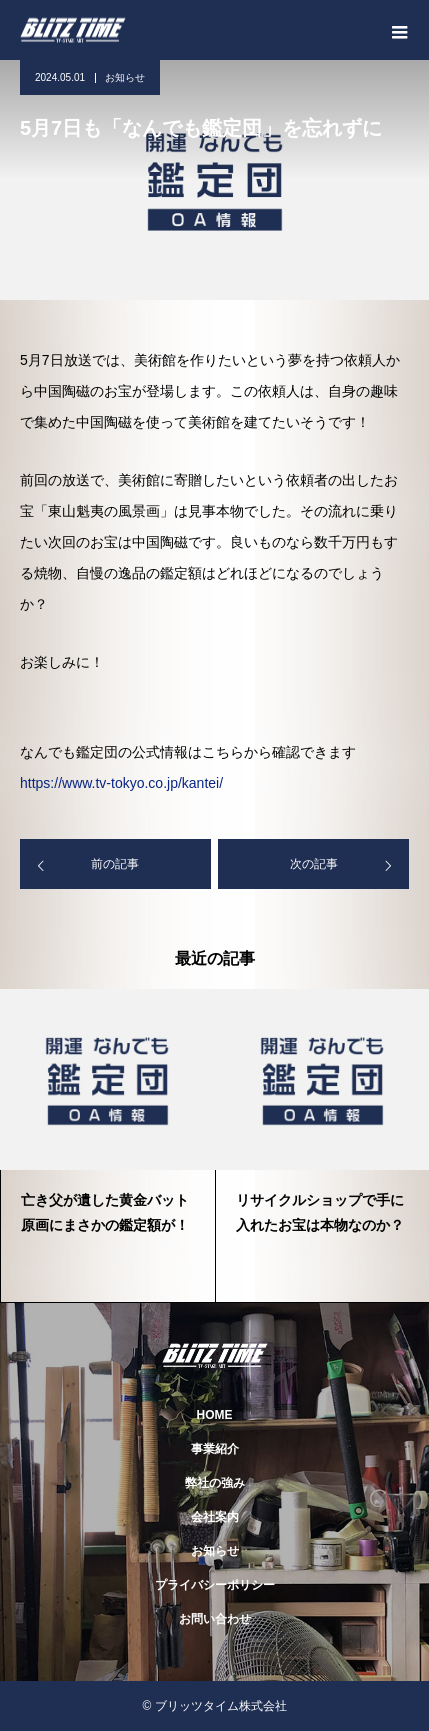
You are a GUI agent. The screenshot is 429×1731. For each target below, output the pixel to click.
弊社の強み (215, 1483)
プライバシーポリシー (215, 1585)
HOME (215, 1415)
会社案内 (215, 1517)
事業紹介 (215, 1449)
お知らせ (125, 77)
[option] (107, 1146)
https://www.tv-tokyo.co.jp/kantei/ (121, 783)
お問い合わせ (215, 1619)
